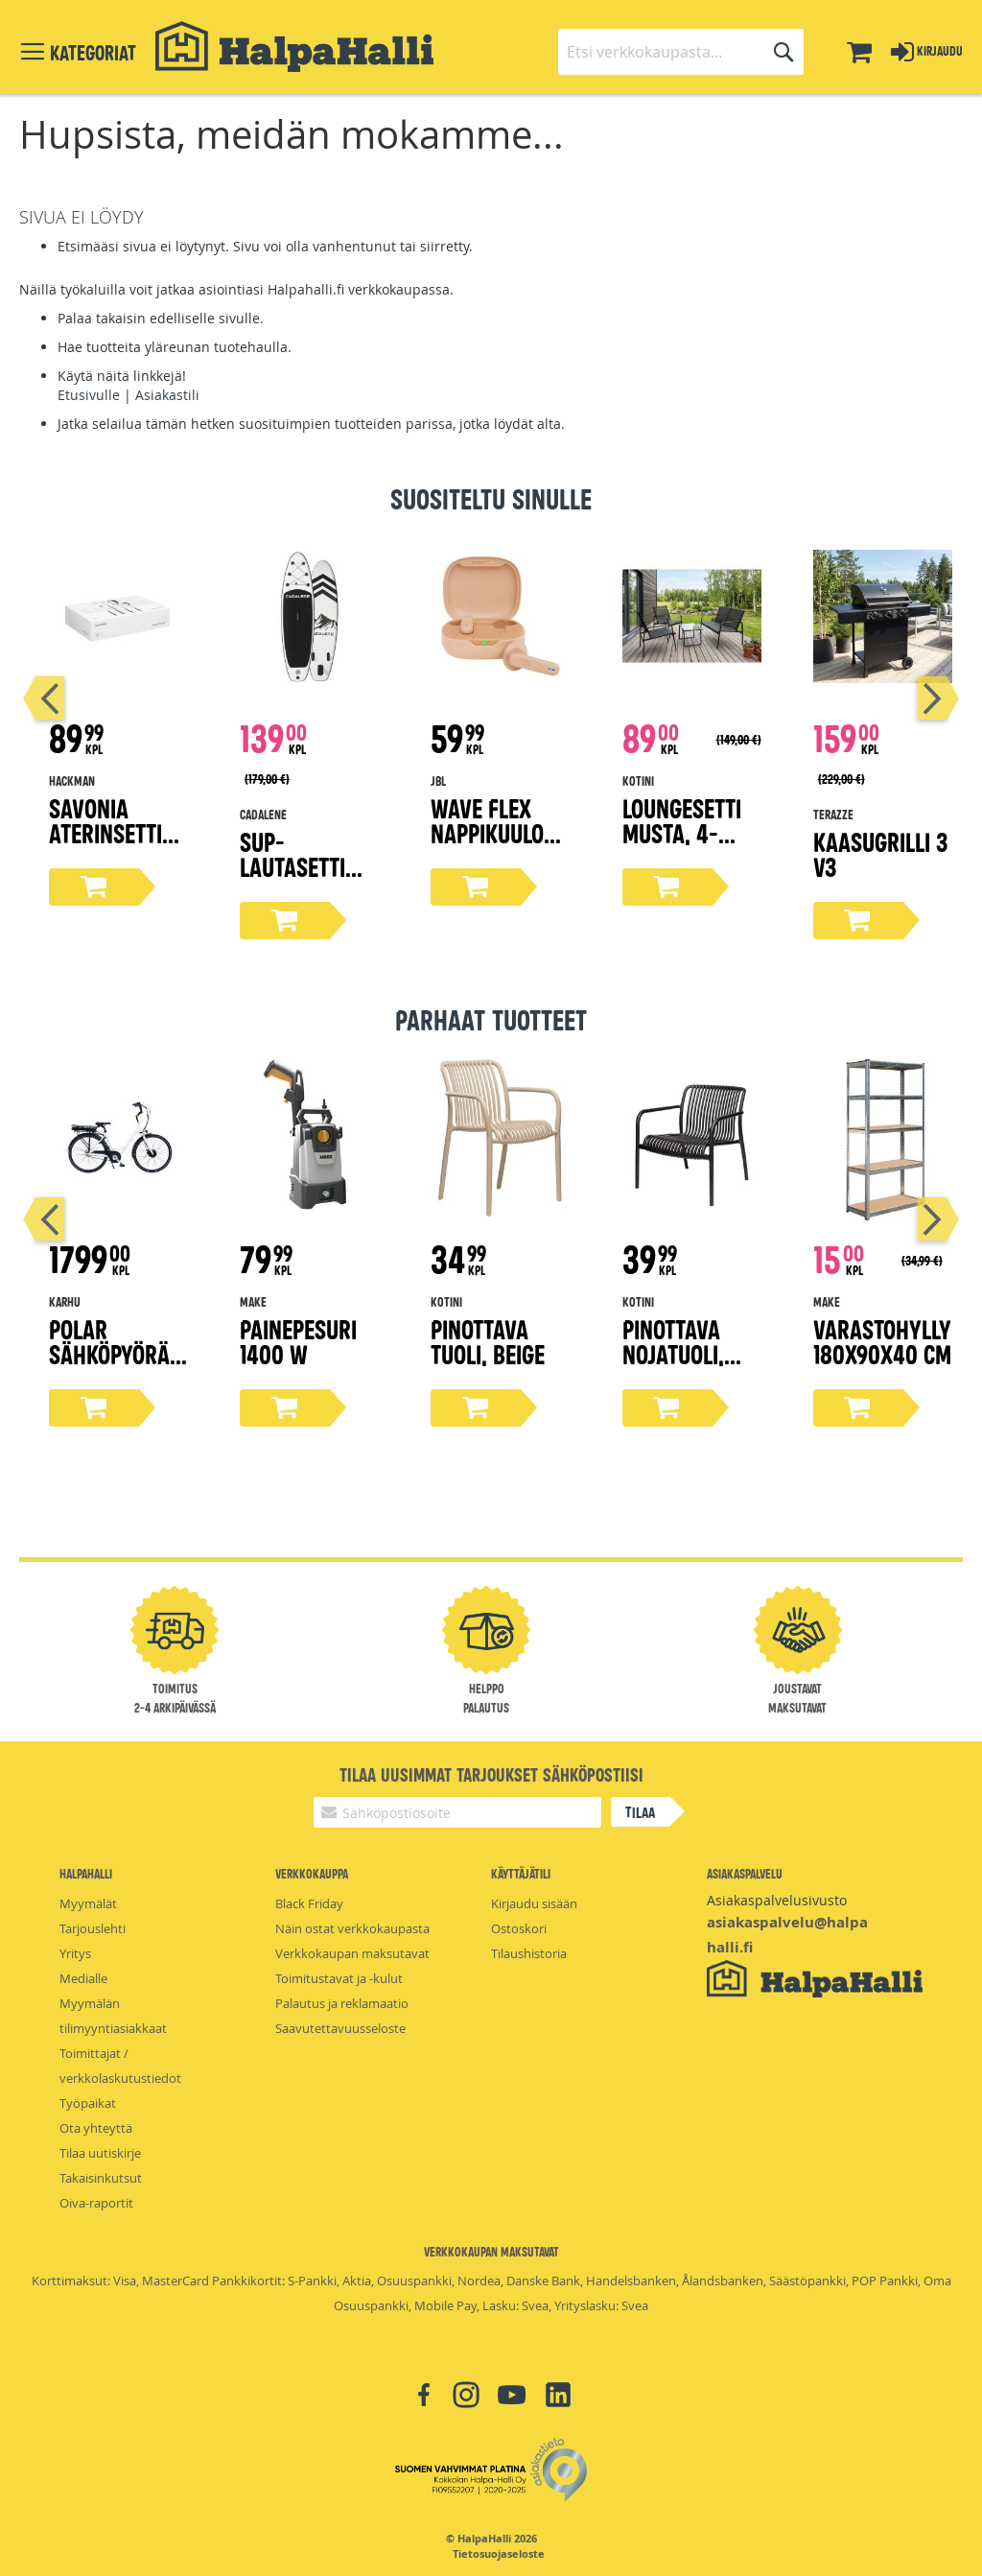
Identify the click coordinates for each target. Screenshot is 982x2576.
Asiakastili (167, 395)
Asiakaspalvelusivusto (777, 1900)
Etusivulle (89, 395)
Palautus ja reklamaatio (342, 2003)
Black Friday (309, 1903)
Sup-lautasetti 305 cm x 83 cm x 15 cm (298, 878)
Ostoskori (519, 1928)
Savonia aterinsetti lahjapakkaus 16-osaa (113, 844)
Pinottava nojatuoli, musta (673, 1353)
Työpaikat (87, 2103)
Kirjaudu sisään (534, 1903)
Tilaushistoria (529, 1953)
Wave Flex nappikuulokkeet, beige (500, 832)
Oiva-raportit (96, 2202)
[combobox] (681, 52)
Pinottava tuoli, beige (488, 1340)
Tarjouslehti (92, 1928)
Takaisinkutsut (100, 2177)
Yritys (75, 1953)
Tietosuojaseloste (499, 2554)
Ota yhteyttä (95, 2128)
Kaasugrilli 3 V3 (880, 853)
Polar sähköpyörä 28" (109, 1353)
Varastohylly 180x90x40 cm (882, 1340)
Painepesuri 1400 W (298, 1340)
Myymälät (88, 1903)
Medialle (83, 1978)
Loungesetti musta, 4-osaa (681, 832)
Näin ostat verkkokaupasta (352, 1928)
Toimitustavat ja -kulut (339, 1978)
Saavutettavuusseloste (340, 2028)
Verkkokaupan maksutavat (352, 1953)
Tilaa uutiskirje (100, 2153)
